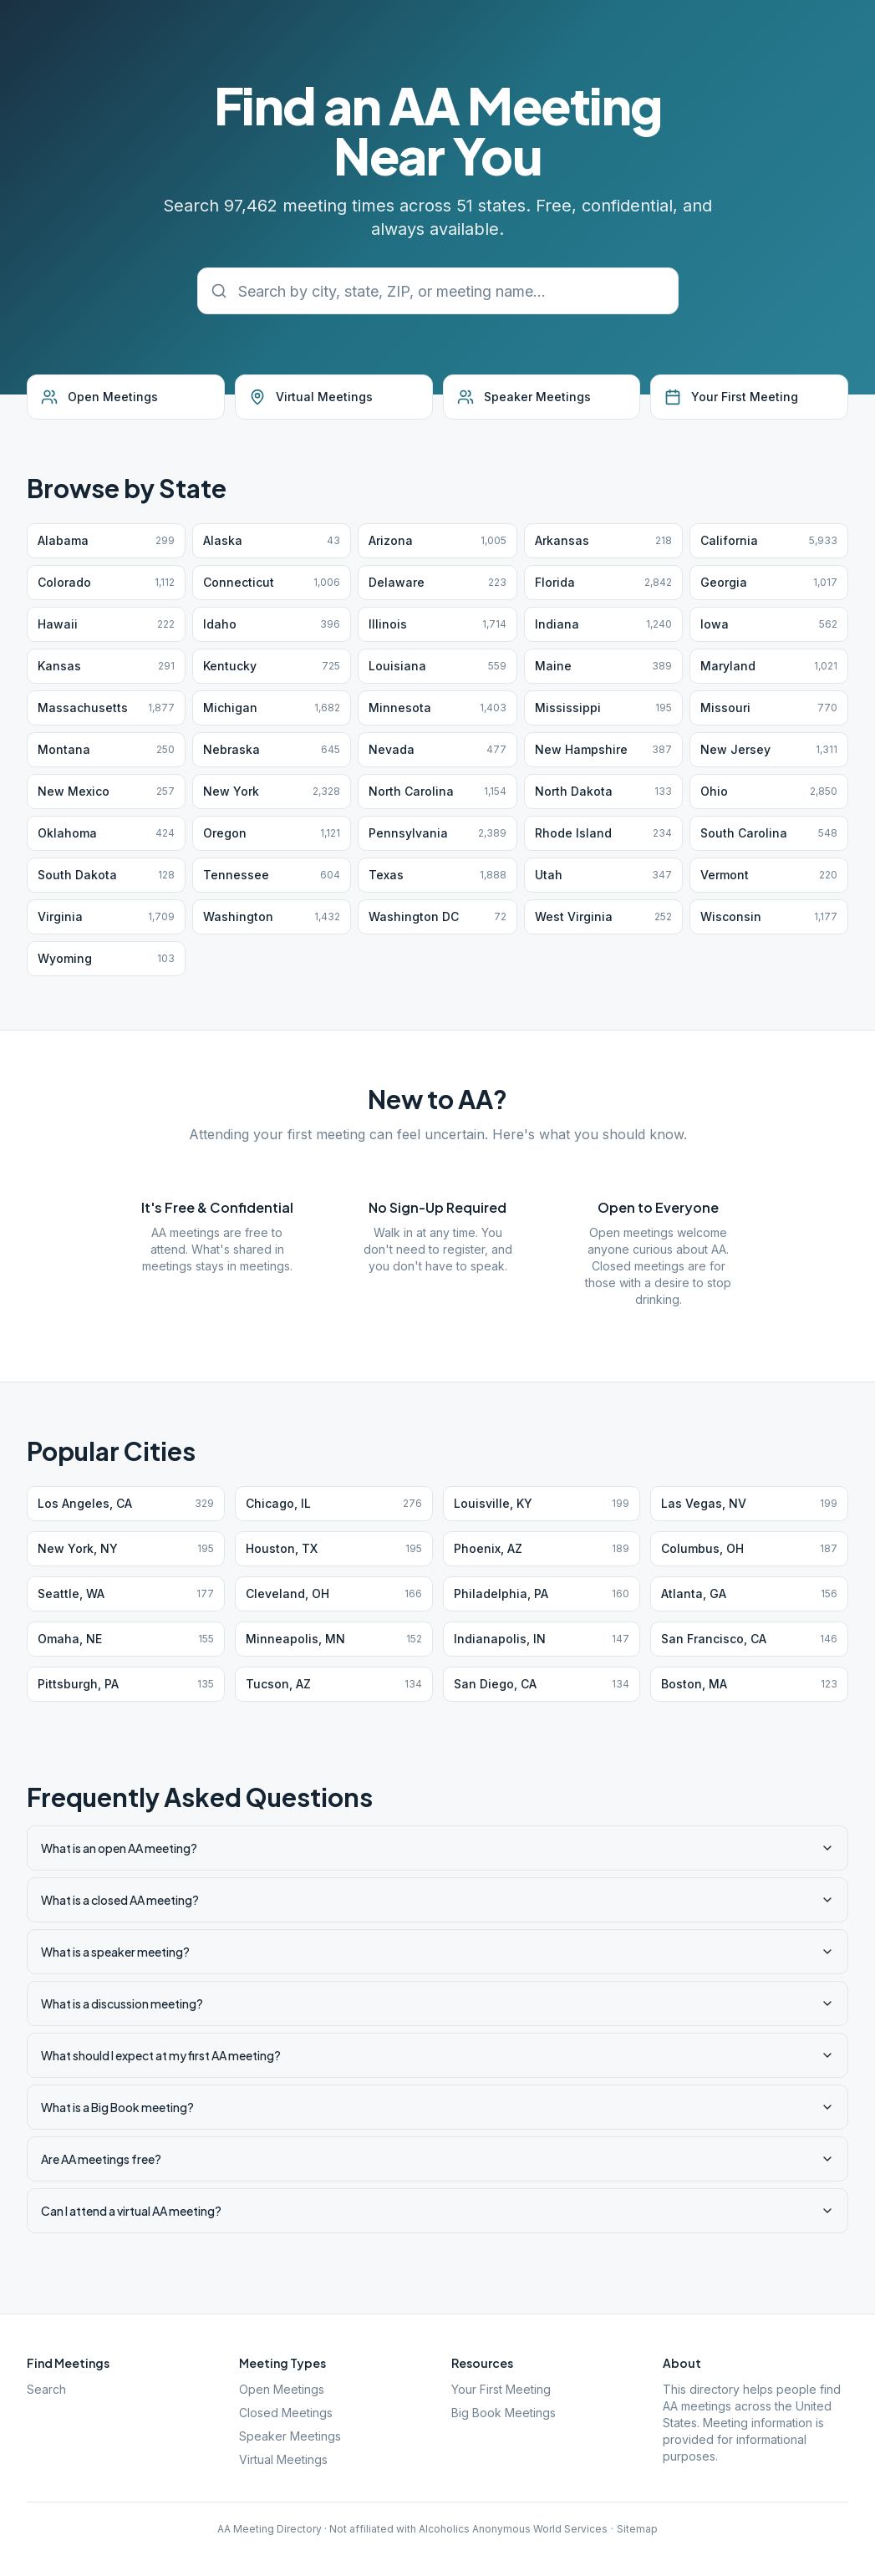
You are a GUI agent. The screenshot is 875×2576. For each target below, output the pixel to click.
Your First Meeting (501, 2389)
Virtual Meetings (283, 2459)
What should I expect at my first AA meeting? (437, 2055)
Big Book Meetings (503, 2412)
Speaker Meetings (290, 2436)
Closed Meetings (286, 2412)
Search (46, 2389)
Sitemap (637, 2529)
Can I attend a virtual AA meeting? (437, 2210)
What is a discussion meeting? (437, 2003)
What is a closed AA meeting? (437, 1899)
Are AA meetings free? (437, 2158)
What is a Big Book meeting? (437, 2107)
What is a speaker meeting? (437, 1951)
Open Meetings (281, 2389)
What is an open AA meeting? (437, 1848)
